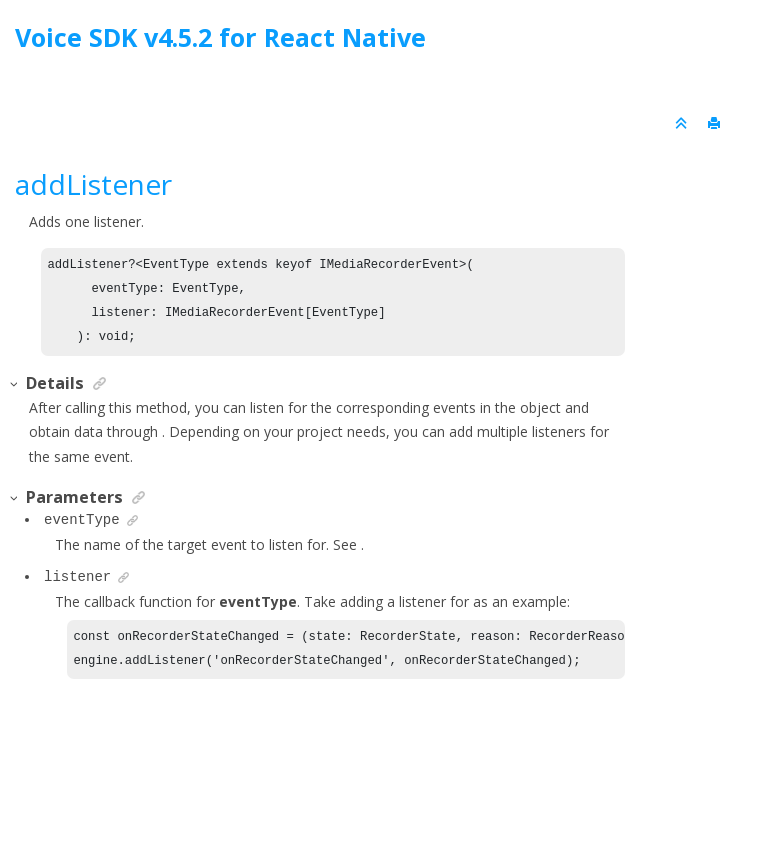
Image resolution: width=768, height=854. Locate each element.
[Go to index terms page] (734, 42)
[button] (15, 384)
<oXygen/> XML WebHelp (430, 787)
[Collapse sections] (683, 124)
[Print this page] (716, 124)
